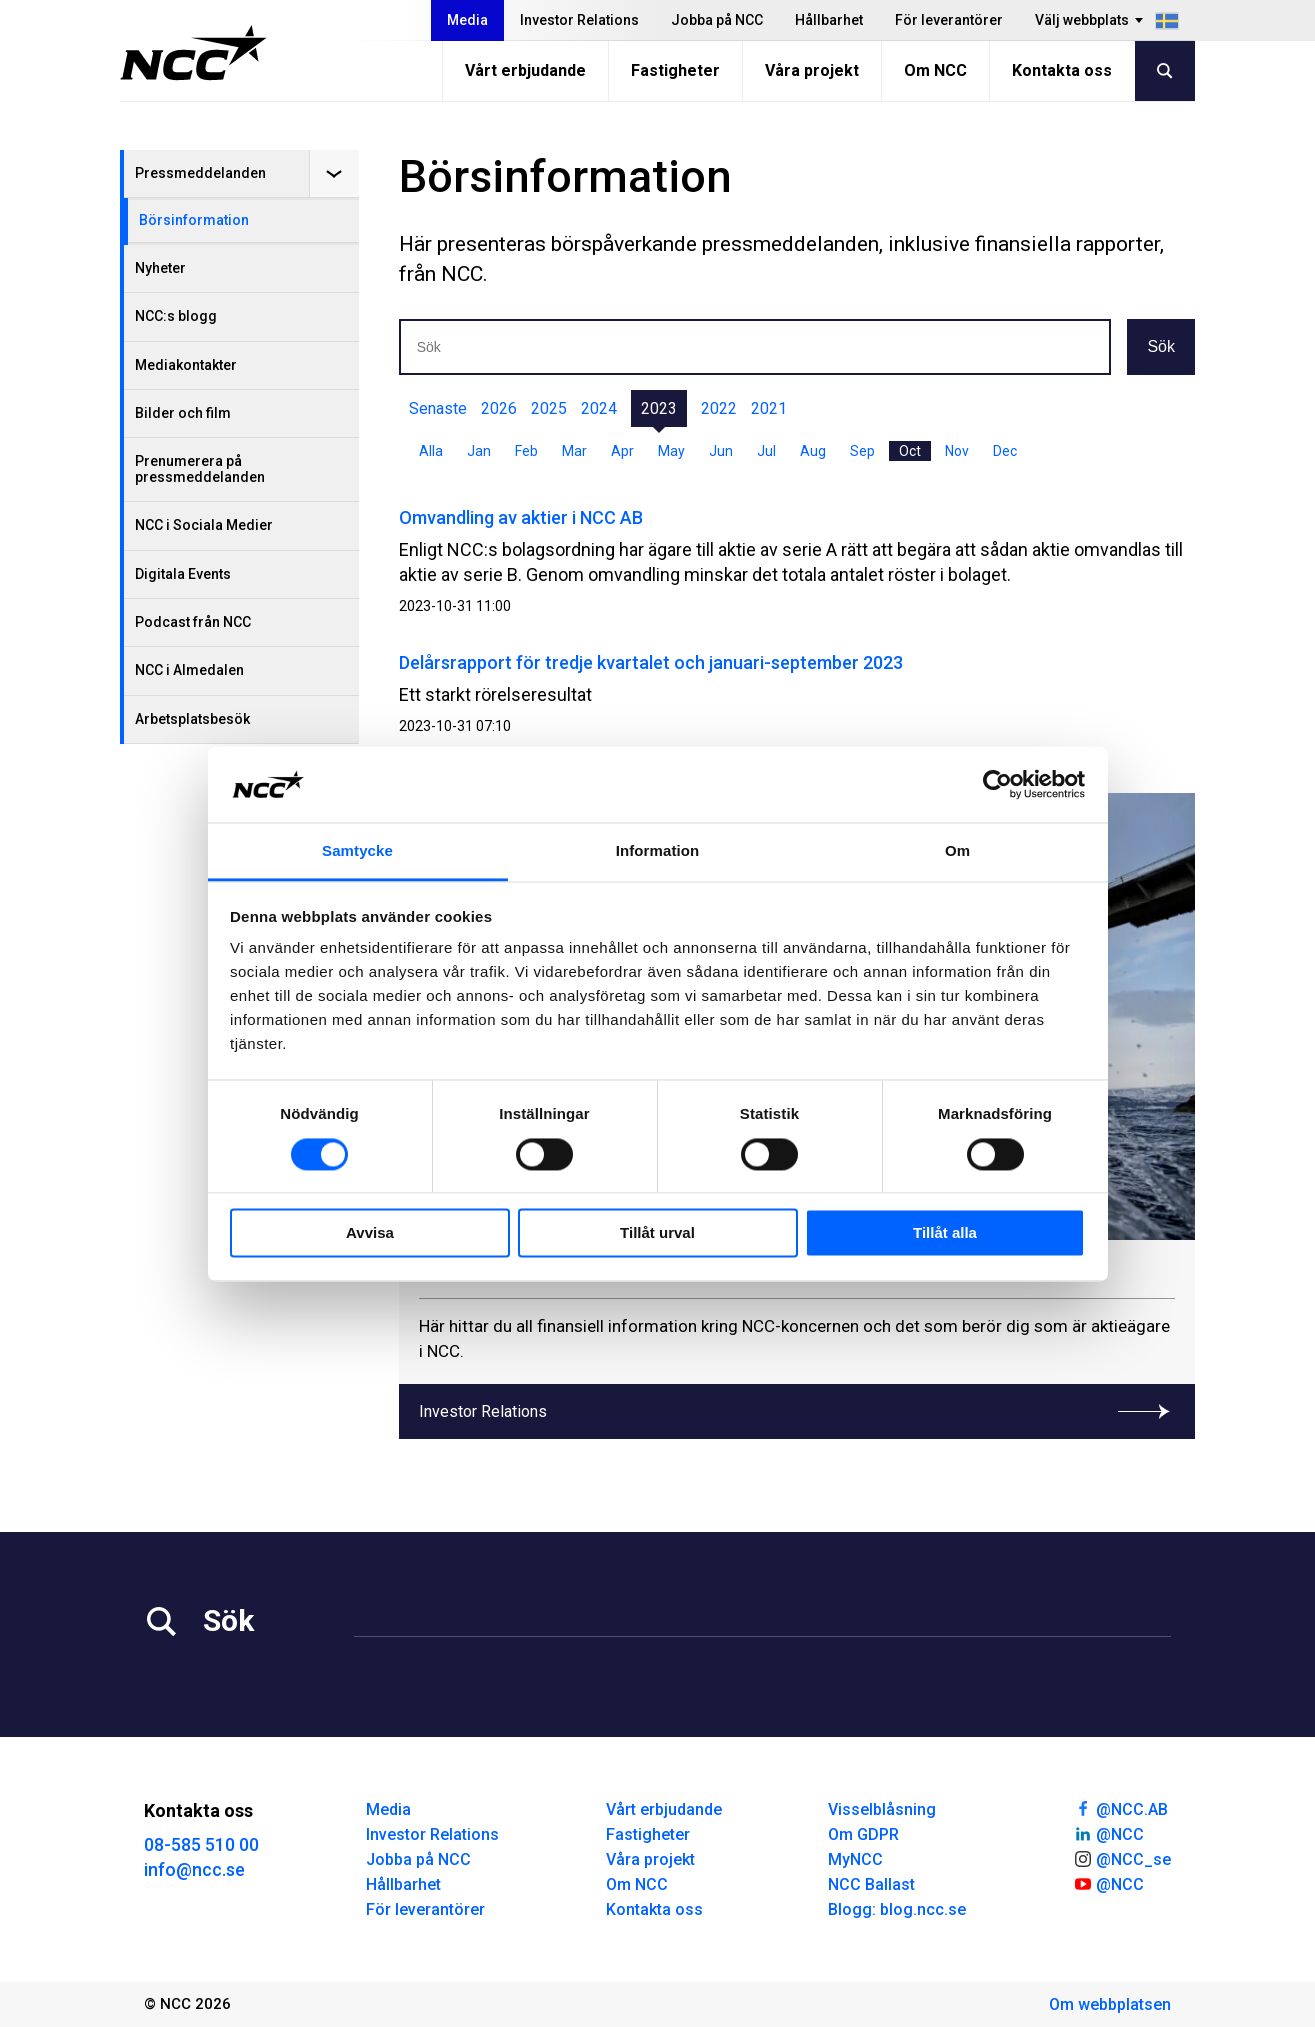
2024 (599, 408)
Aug (813, 451)
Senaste (438, 408)
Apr (622, 451)
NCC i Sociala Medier (204, 525)
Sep (862, 451)
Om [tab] (957, 851)
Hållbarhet (829, 20)
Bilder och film (183, 413)
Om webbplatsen (1110, 2004)
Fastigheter (675, 70)
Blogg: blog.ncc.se (897, 1909)
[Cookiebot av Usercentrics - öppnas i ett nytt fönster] (997, 784)
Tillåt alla (945, 1233)
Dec (1005, 451)
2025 (549, 408)
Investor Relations (579, 20)
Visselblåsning (882, 1809)
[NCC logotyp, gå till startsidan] (193, 53)
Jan (479, 451)
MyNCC (855, 1859)
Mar (574, 451)
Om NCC (935, 70)
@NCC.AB (1120, 1808)
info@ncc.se (194, 1869)
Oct (910, 451)
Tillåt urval (657, 1233)
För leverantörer (949, 20)
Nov (957, 451)
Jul (766, 451)
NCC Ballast (871, 1884)
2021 (769, 408)
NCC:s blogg (176, 316)
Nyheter (160, 268)
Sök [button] (1161, 346)
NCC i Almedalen (189, 670)
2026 (499, 408)
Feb (526, 451)
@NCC (1108, 1833)
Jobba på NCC (717, 20)
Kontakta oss (1062, 70)
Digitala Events (183, 574)
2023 (659, 408)
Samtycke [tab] (357, 851)
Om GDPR (863, 1834)
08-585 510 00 (201, 1844)
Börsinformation (194, 220)
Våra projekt (812, 70)
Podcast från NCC (193, 622)
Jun (721, 451)
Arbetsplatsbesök (192, 719)
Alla (431, 451)
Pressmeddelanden (200, 173)
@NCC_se (1122, 1858)
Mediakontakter (186, 365)
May (671, 451)
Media (467, 20)
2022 (719, 408)
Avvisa (370, 1233)
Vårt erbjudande (525, 70)
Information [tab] (658, 851)
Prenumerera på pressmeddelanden (200, 468)
